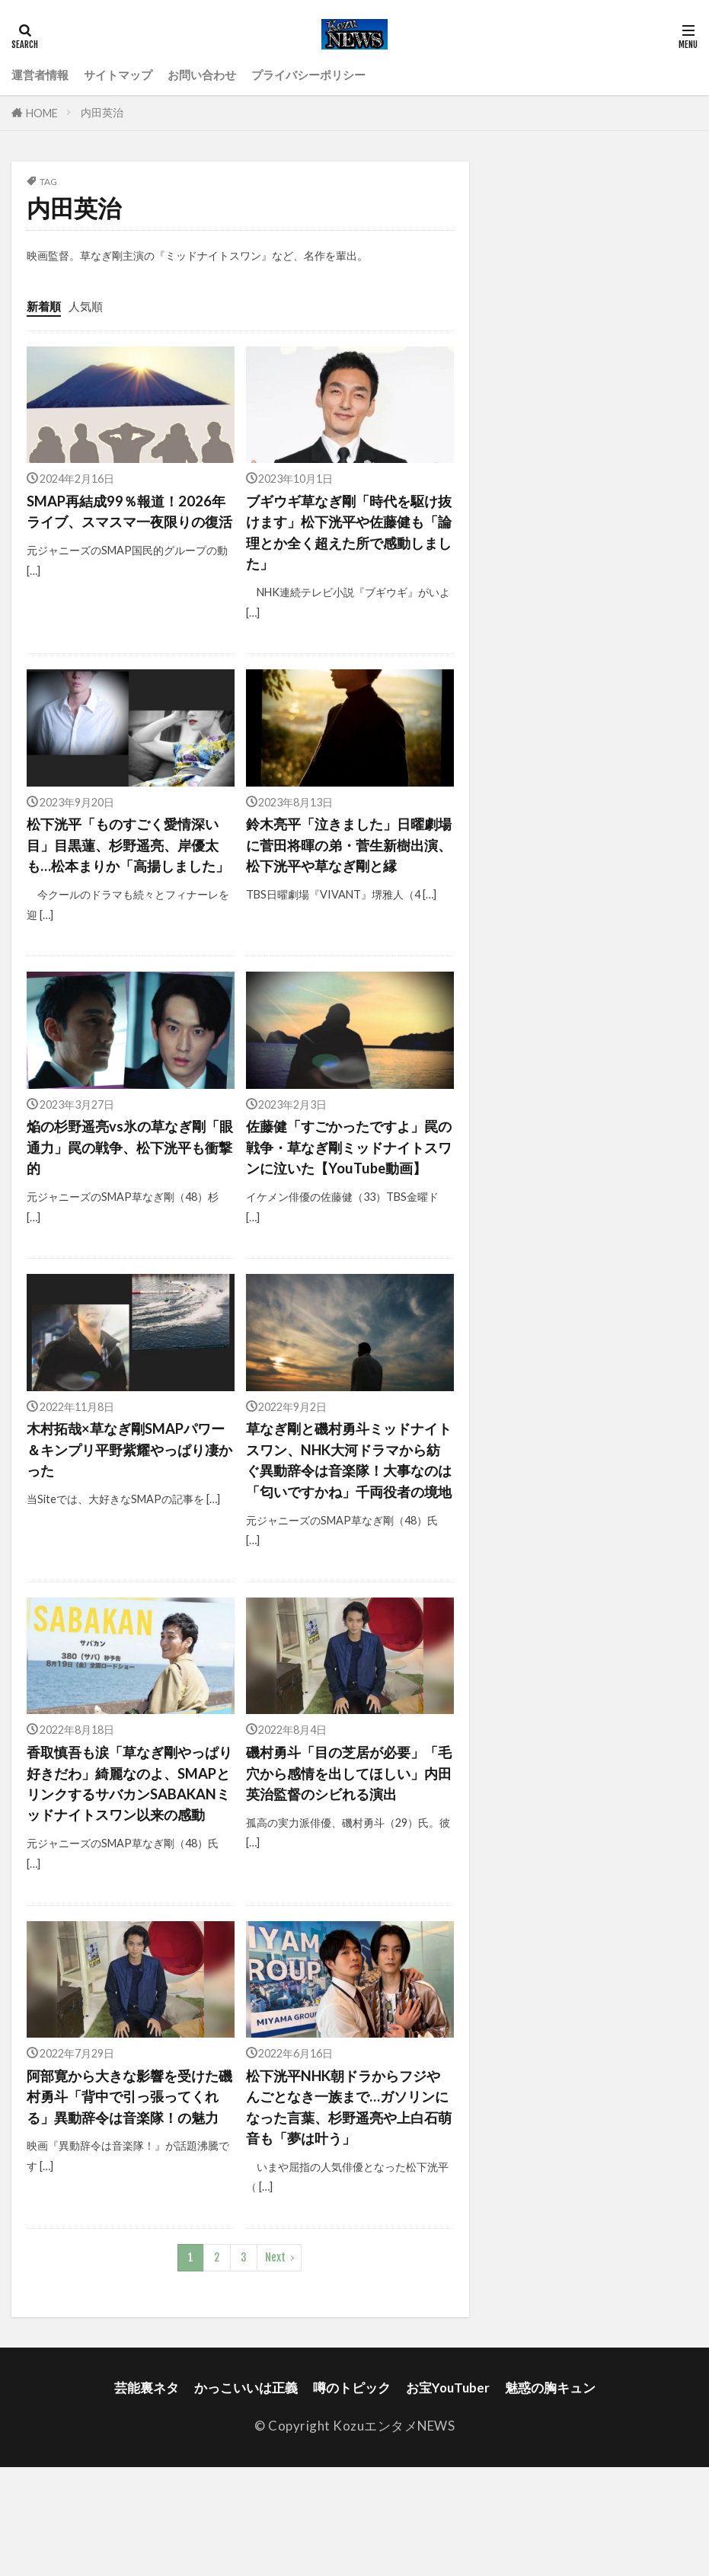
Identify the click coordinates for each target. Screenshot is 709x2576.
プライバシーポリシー (342, 75)
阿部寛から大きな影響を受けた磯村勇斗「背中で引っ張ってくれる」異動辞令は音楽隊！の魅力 (128, 2213)
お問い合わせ (223, 75)
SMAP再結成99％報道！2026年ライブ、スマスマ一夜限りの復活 (130, 523)
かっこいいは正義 (246, 2496)
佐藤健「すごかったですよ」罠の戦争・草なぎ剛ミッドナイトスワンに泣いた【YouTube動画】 (347, 1188)
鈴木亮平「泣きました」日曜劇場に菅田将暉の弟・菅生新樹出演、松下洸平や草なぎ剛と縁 (347, 850)
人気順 (92, 306)
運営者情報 (43, 75)
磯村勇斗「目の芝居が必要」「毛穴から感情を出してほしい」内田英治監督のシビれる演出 (347, 1864)
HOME (42, 113)
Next (275, 2366)
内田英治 (102, 112)
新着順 (46, 306)
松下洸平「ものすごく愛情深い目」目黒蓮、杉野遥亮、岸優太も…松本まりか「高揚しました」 (128, 860)
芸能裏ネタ (146, 2496)
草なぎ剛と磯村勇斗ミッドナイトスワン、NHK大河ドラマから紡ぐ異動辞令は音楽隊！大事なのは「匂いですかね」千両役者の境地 (348, 1525)
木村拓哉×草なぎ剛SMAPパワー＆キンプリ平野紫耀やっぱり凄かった (128, 1504)
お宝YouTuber (448, 2496)
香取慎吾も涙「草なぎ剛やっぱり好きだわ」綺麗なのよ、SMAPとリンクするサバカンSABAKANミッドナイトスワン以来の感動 (128, 1875)
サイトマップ (130, 75)
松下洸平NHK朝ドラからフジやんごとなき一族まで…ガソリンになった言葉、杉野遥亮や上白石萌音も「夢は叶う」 (348, 2213)
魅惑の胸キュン (550, 2496)
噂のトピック (352, 2496)
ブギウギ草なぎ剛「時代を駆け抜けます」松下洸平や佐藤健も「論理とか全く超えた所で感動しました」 (347, 534)
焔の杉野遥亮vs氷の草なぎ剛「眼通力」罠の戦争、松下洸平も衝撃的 (128, 1177)
